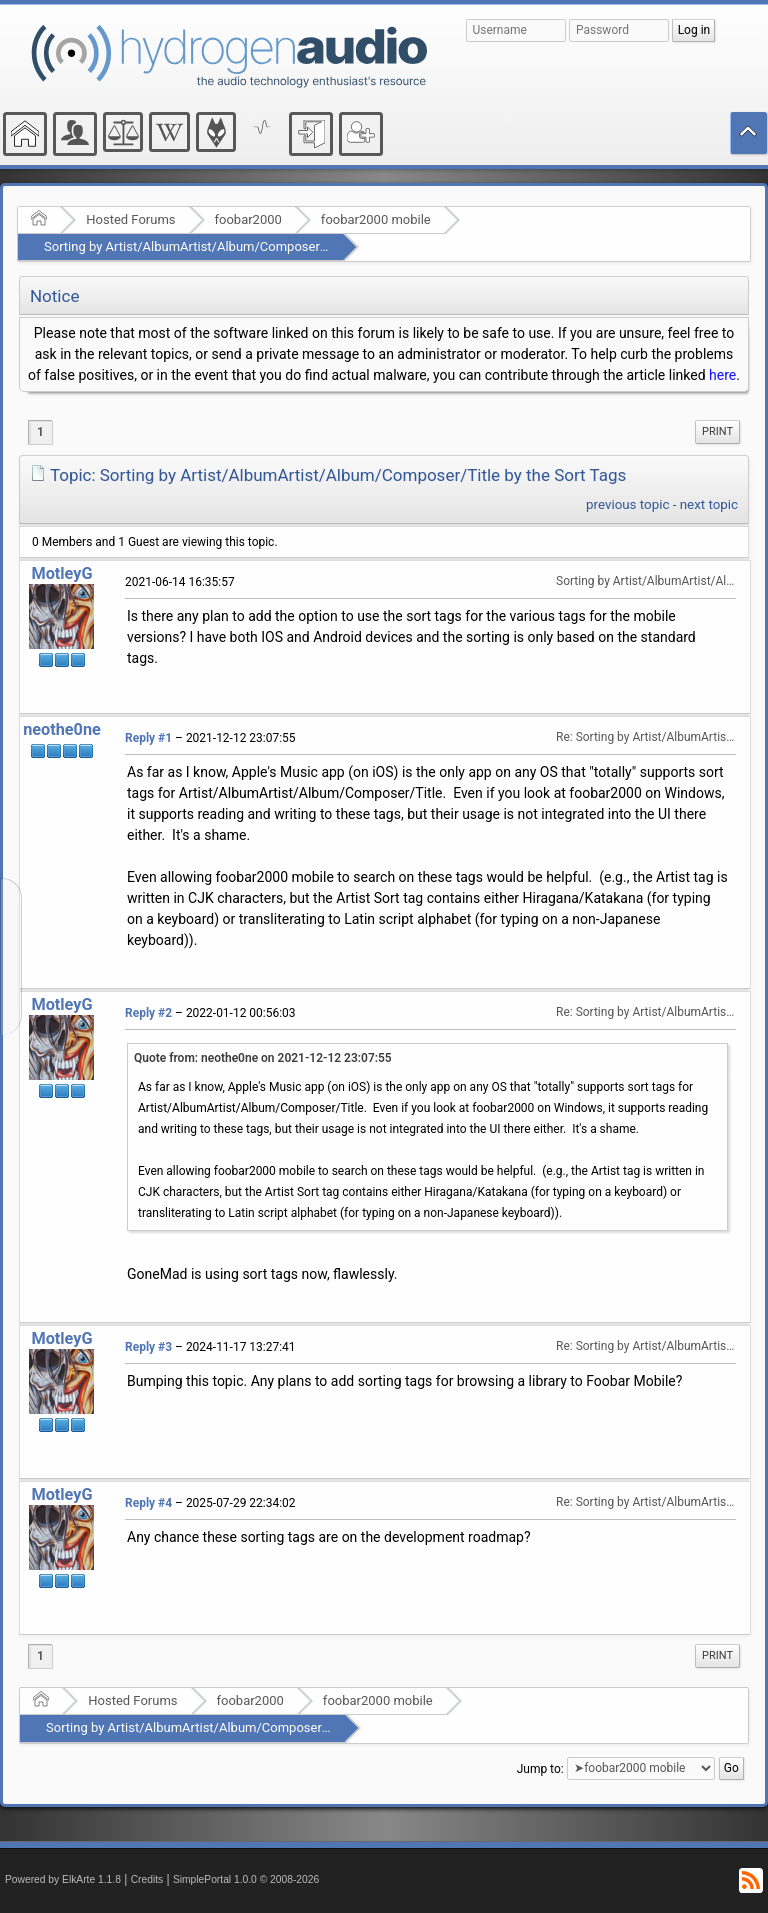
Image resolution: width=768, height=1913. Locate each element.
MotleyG (61, 573)
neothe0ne (62, 729)
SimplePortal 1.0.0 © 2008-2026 (246, 1879)
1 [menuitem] (40, 432)
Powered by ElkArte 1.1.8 (63, 1879)
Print (717, 431)
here (722, 375)
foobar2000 (248, 219)
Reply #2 (148, 1013)
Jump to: (540, 1768)
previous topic (627, 504)
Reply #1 (148, 738)
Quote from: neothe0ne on (263, 1058)
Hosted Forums (130, 219)
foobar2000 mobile (376, 219)
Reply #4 (148, 1503)
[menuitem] (717, 432)
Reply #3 (148, 1347)
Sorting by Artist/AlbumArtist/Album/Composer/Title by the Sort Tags (245, 246)
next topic (709, 504)
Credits (147, 1879)
